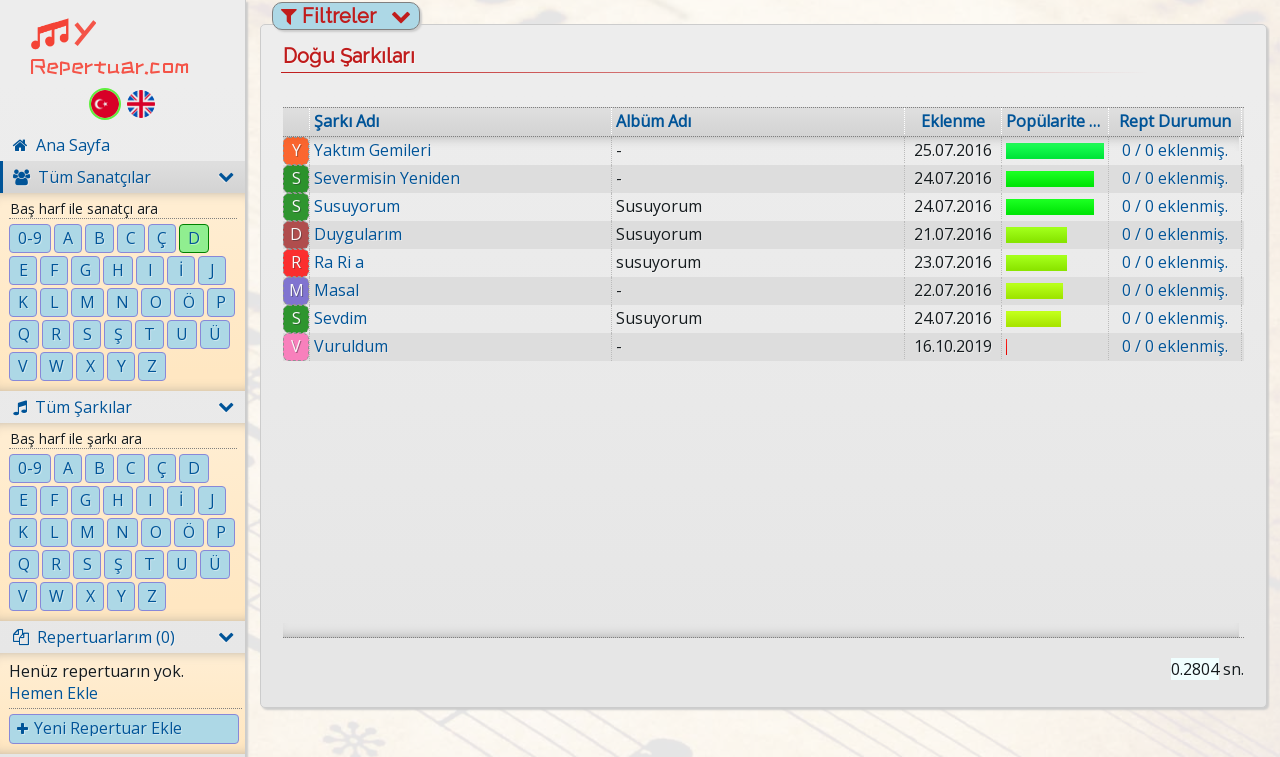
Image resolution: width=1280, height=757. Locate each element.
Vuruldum (351, 346)
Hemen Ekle (53, 693)
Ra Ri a (339, 262)
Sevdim (340, 318)
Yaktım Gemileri (372, 150)
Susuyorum (357, 206)
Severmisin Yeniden (387, 178)
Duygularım (358, 234)
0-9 (30, 238)
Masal (336, 290)
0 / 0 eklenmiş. (1175, 150)
